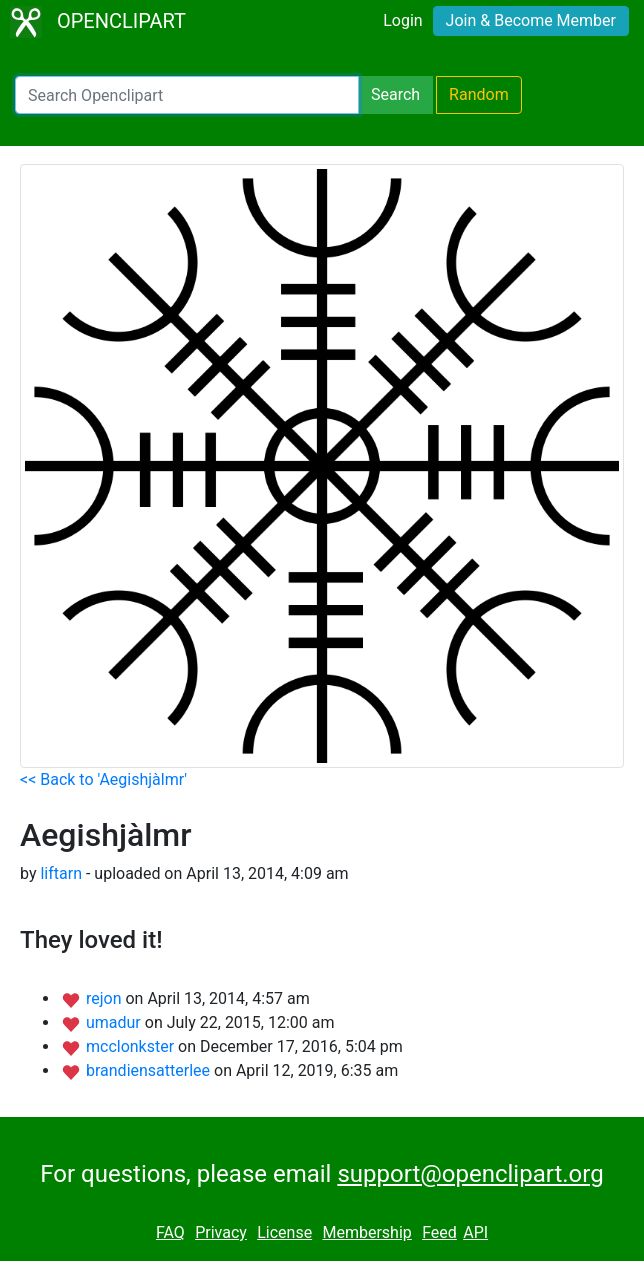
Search (395, 94)
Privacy (221, 1232)
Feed (439, 1232)
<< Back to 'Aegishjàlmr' (103, 779)
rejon (106, 998)
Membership (366, 1232)
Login (402, 20)
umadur (115, 1022)
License (284, 1232)
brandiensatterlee (150, 1070)
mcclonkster (132, 1046)
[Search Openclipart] (187, 95)
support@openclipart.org (470, 1174)
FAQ (170, 1232)
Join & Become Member (531, 20)
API (475, 1232)
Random (479, 94)
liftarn (61, 873)
